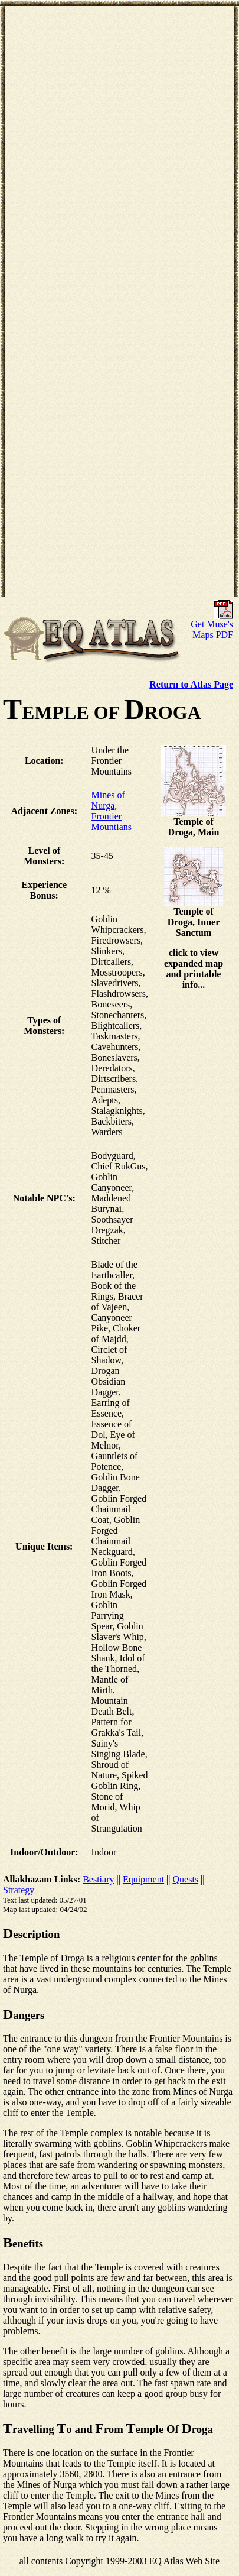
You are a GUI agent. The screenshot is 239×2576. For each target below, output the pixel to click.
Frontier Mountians (111, 821)
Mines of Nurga (108, 800)
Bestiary (98, 1879)
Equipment (143, 1879)
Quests (186, 1879)
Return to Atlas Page (191, 684)
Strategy (18, 1890)
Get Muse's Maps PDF (212, 625)
